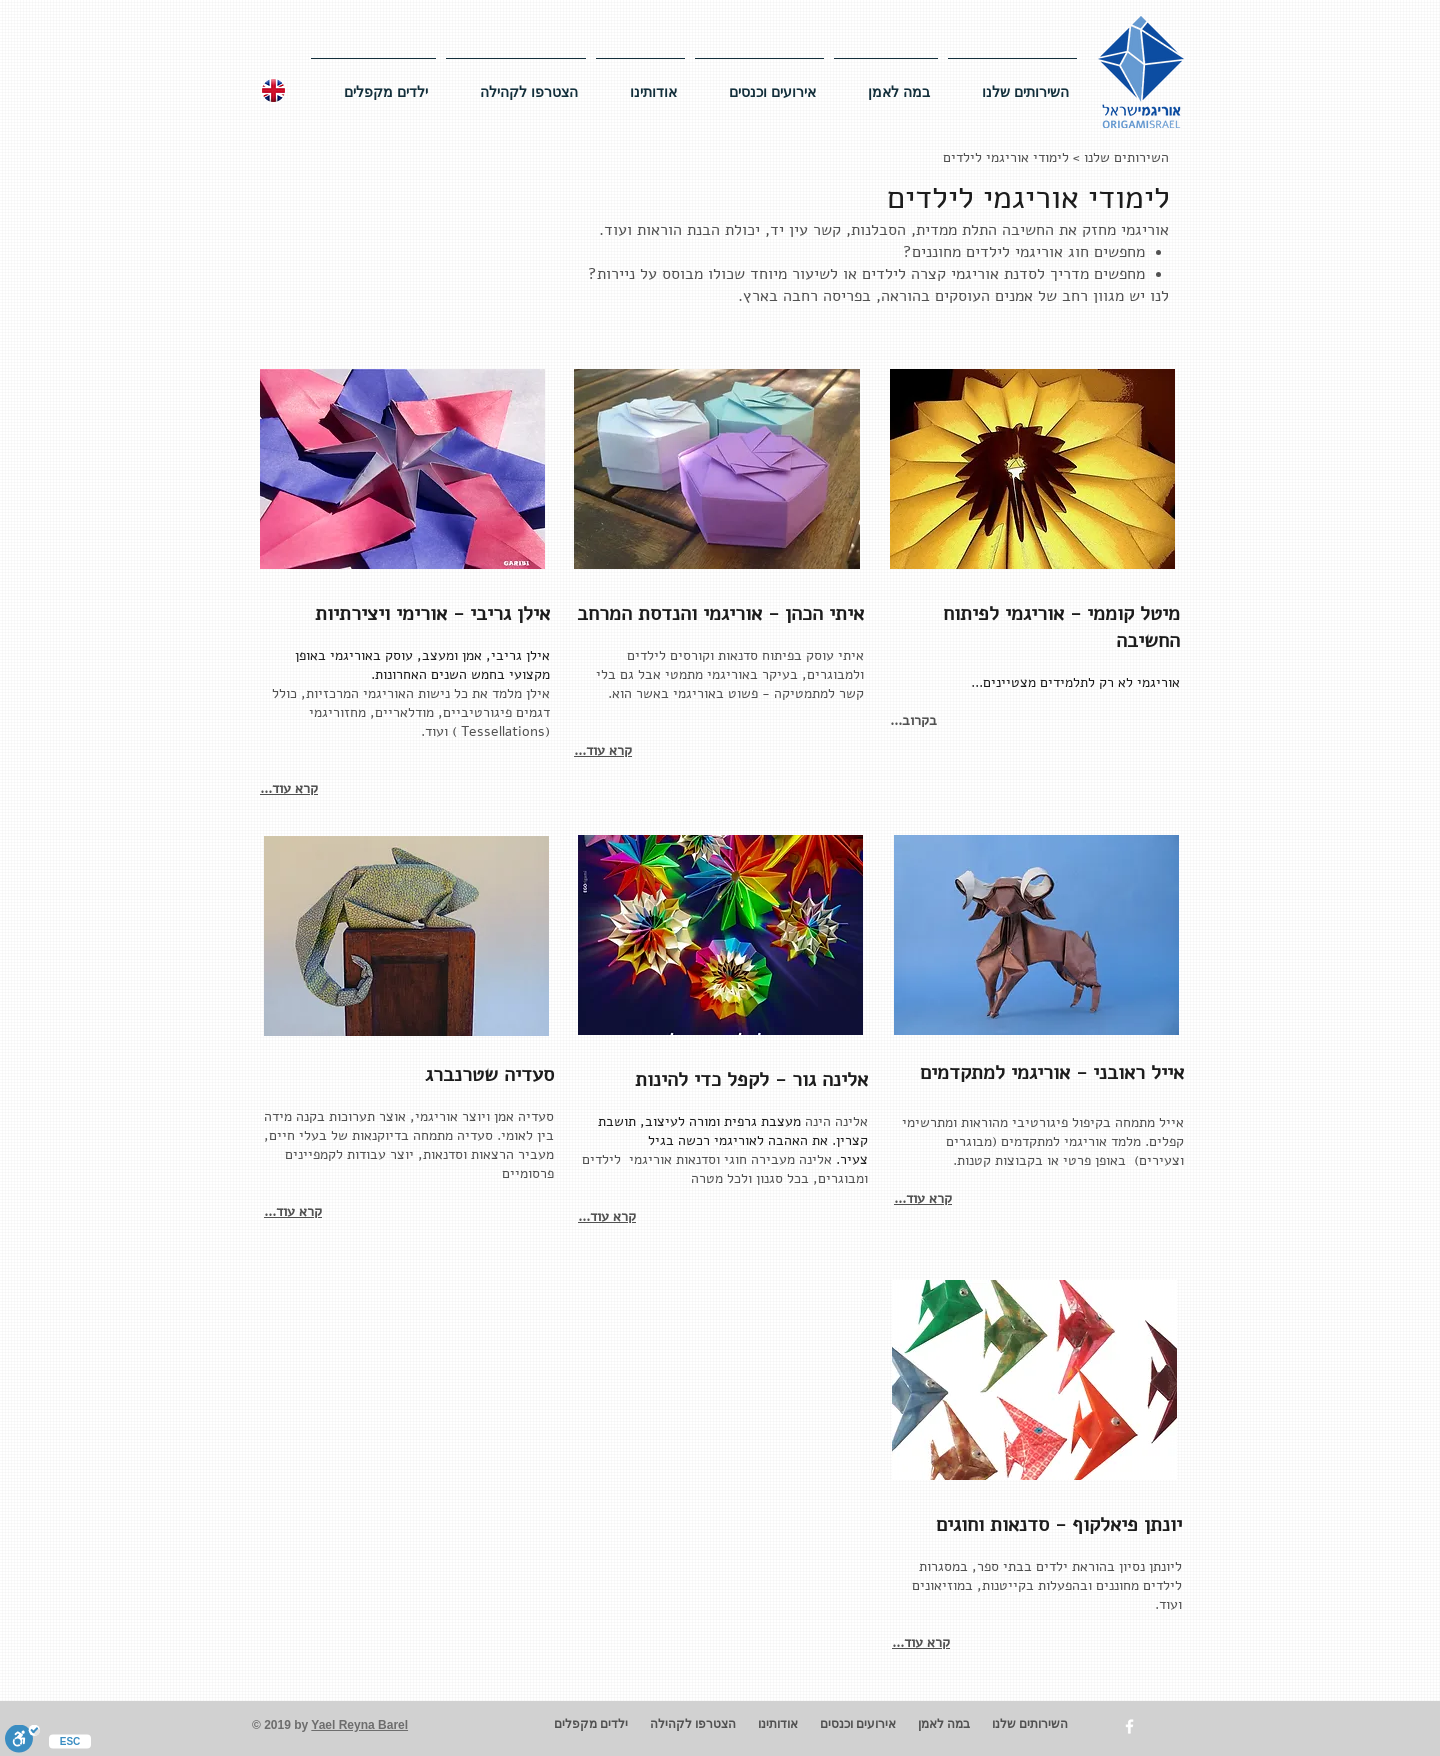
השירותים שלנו (1126, 157)
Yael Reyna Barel (359, 1725)
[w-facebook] (1129, 1726)
